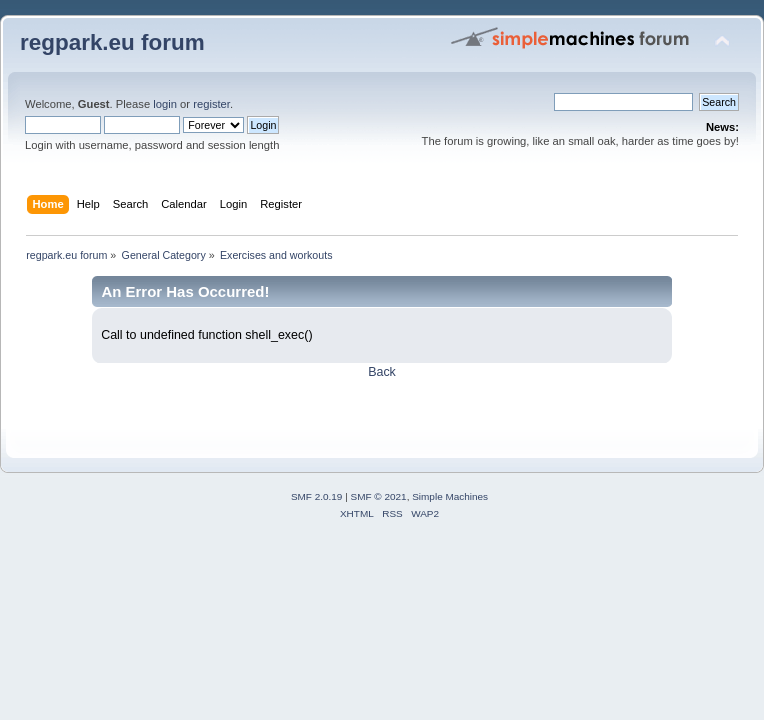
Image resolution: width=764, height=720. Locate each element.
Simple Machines (450, 496)
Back (382, 372)
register (211, 104)
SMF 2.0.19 (317, 496)
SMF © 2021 (379, 496)
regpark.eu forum (112, 42)
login (165, 104)
